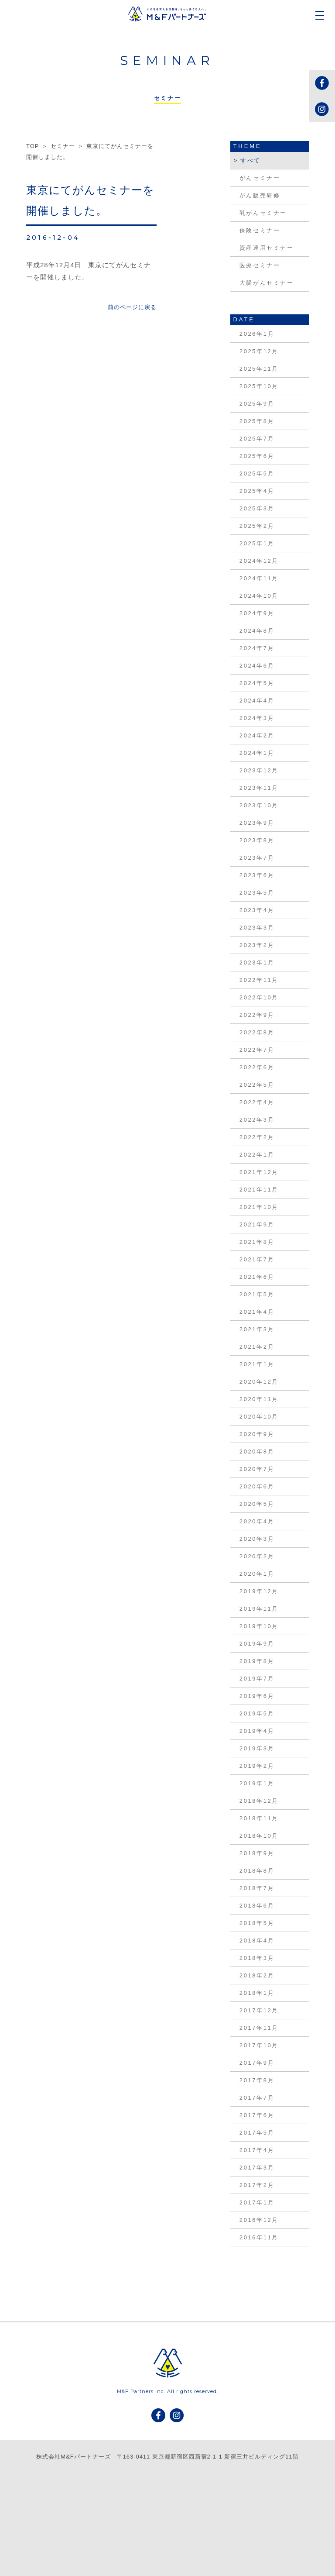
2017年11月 (259, 2028)
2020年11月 (259, 1399)
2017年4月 (256, 2150)
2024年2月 (256, 735)
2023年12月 (259, 770)
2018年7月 (256, 1888)
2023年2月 (256, 945)
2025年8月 (256, 421)
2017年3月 (256, 2167)
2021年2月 (256, 1346)
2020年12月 (259, 1381)
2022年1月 (256, 1154)
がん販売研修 (259, 195)
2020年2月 (256, 1556)
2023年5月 (256, 892)
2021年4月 (256, 1312)
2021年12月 (259, 1172)
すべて (250, 160)
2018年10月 (259, 1835)
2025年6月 (256, 456)
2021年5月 (256, 1294)
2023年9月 (256, 823)
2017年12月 (259, 2010)
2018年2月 (256, 1975)
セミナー (63, 146)
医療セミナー (259, 265)
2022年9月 (256, 1015)
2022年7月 (256, 1050)
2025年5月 (256, 473)
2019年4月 (256, 1731)
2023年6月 (256, 875)
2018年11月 (259, 1818)
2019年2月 (256, 1766)
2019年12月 (259, 1591)
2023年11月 (259, 788)
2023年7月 (256, 857)
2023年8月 (256, 840)
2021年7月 (256, 1259)
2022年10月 (259, 997)
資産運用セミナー (266, 248)
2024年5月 (256, 683)
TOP (32, 146)
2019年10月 (259, 1626)
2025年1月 (256, 543)
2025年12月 (259, 351)
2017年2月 (256, 2185)
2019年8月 (256, 1661)
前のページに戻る (132, 306)
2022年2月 (256, 1137)
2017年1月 (256, 2202)
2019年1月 (256, 1783)
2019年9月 (256, 1643)
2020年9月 (256, 1434)
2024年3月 (256, 718)
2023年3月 (256, 927)
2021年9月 (256, 1224)
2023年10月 (259, 805)
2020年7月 (256, 1469)
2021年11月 (259, 1189)
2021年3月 (256, 1329)
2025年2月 (256, 526)
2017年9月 (256, 2062)
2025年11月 (259, 368)
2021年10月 (259, 1207)
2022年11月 (259, 980)
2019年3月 (256, 1748)
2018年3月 (256, 1958)
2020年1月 (256, 1573)
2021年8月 (256, 1242)
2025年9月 (256, 403)
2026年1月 (256, 334)
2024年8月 (256, 630)
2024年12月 (259, 561)
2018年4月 (256, 1940)
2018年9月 (256, 1853)
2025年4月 (256, 491)
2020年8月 (256, 1451)
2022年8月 (256, 1032)
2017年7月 (256, 2097)
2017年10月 (259, 2045)
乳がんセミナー (263, 213)
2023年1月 (256, 962)
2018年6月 (256, 1905)
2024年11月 (259, 578)
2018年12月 (259, 1801)
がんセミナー (259, 178)
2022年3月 (256, 1119)
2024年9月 (256, 613)
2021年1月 (256, 1364)
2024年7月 (256, 648)
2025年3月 (256, 508)
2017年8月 (256, 2080)
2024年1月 (256, 753)
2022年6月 (256, 1067)
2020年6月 (256, 1486)
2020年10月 (259, 1416)
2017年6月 (256, 2115)
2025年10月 (259, 386)
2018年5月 (256, 1923)
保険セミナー (259, 230)
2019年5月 (256, 1713)
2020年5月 (256, 1504)
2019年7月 (256, 1678)
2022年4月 (256, 1102)
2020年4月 (256, 1521)
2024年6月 (256, 665)
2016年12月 (259, 2220)
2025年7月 (256, 438)
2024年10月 (259, 595)
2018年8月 (256, 1870)
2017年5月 (256, 2132)
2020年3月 (256, 1539)
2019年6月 (256, 1696)
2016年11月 (259, 2237)
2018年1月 (256, 1993)
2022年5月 (256, 1084)
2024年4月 (256, 700)
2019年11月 (259, 1608)
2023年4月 (256, 910)
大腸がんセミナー (266, 282)
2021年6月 (256, 1277)
